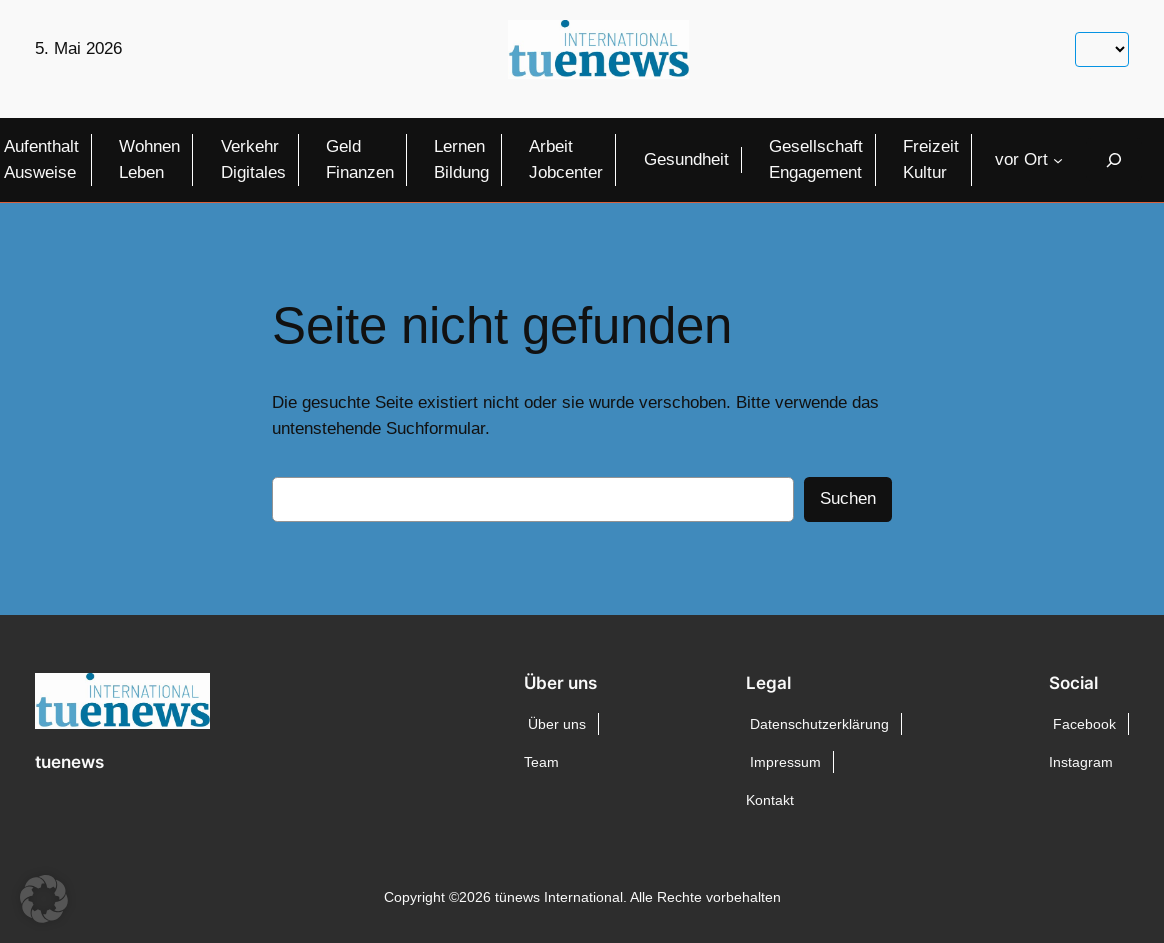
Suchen (848, 498)
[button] (44, 899)
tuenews (69, 762)
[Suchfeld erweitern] (1114, 159)
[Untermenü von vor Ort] (1058, 160)
